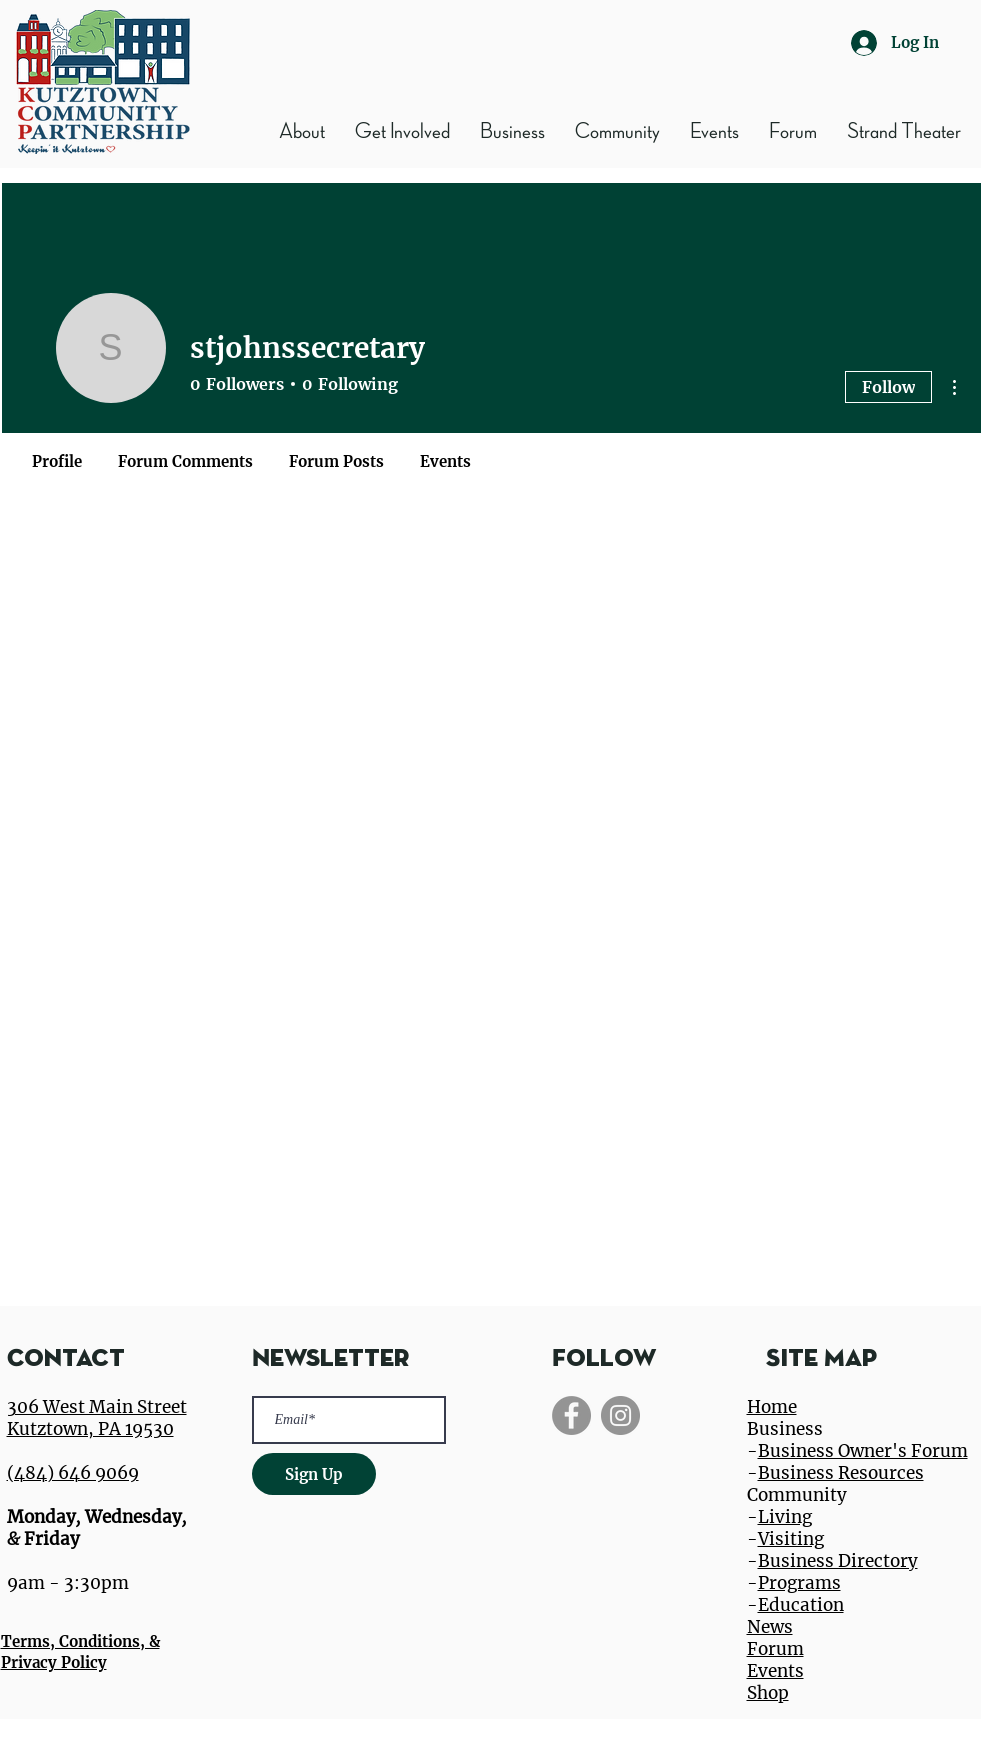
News (770, 1627)
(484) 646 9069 (73, 1473)
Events (775, 1671)
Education (801, 1605)
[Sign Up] (314, 1474)
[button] (512, 132)
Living (785, 1517)
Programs (799, 1583)
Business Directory (838, 1561)
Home (772, 1407)
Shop (768, 1693)
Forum (775, 1649)
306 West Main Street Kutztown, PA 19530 (97, 1418)
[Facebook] (571, 1415)
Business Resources (841, 1473)
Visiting (791, 1539)
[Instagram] (620, 1415)
